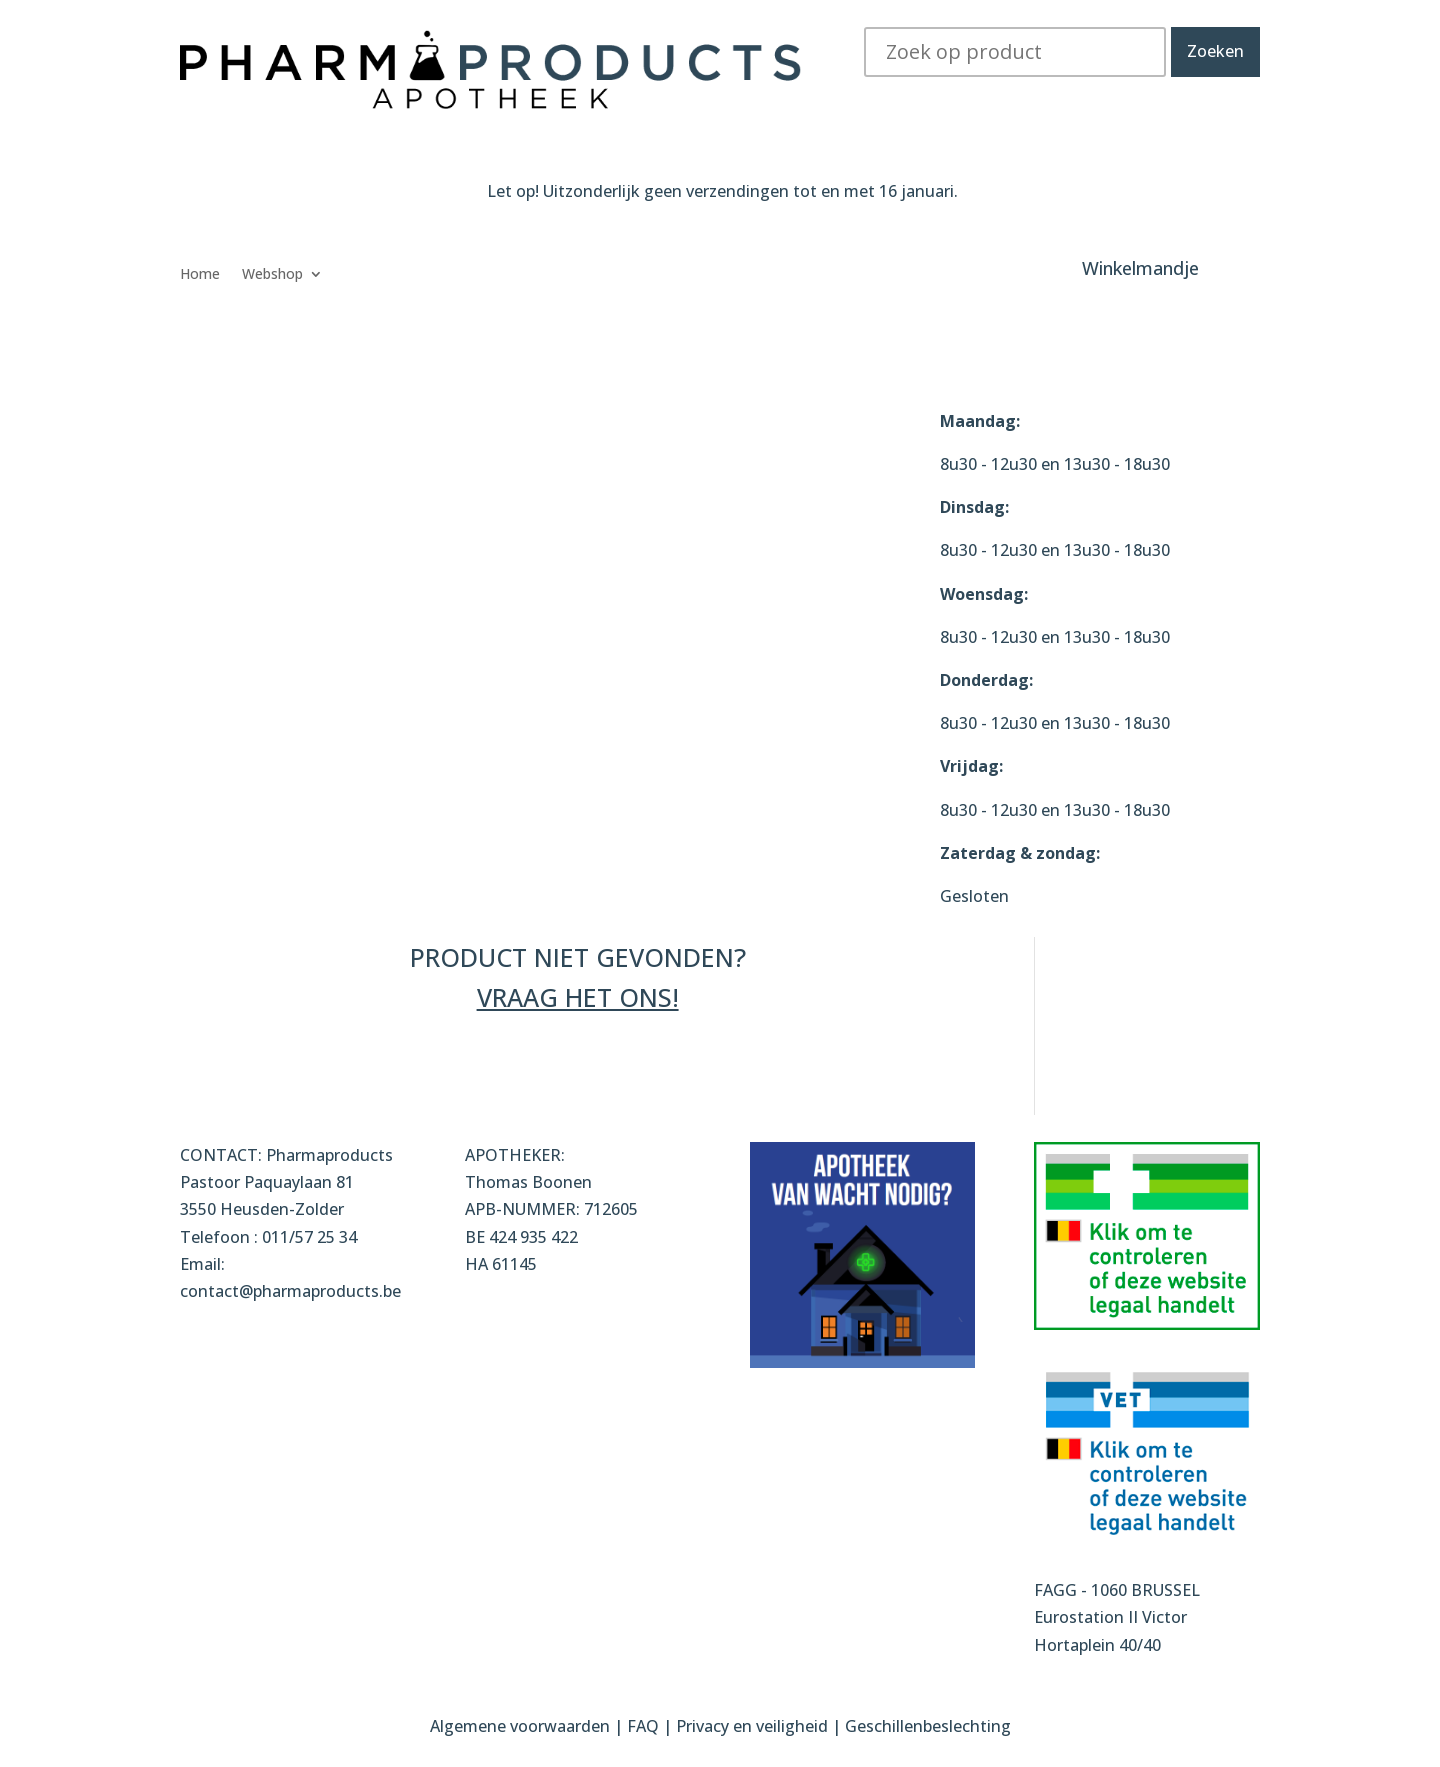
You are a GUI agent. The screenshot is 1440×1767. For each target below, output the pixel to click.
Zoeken (1215, 51)
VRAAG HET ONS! (578, 997)
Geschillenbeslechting (928, 1726)
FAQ (645, 1726)
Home (200, 275)
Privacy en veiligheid (752, 1726)
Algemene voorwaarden (520, 1726)
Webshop (272, 275)
